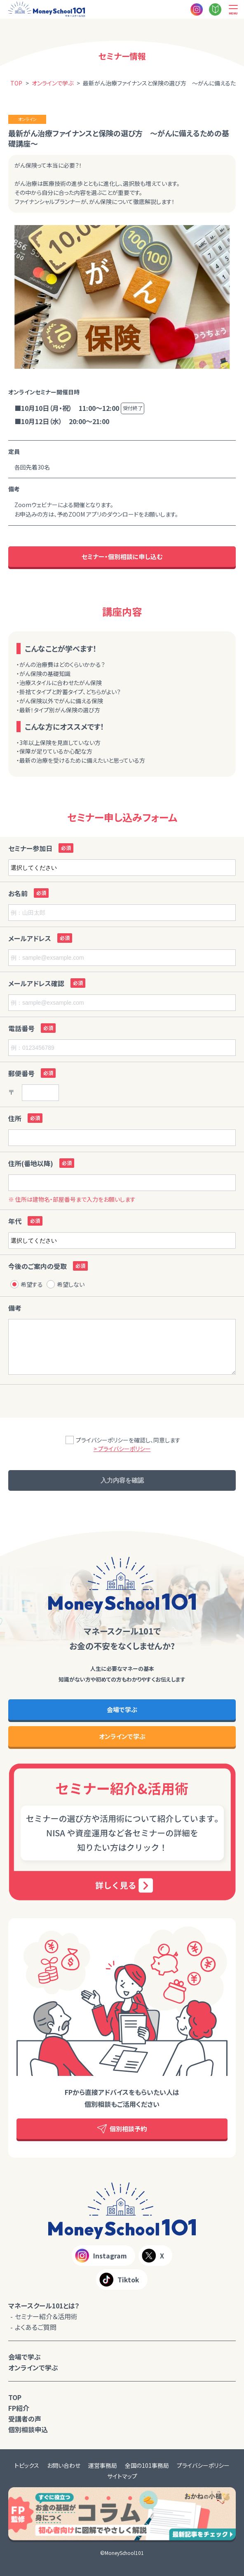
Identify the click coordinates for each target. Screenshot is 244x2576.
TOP (14, 2397)
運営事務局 (102, 2465)
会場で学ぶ (122, 1709)
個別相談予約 (122, 2129)
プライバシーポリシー (203, 2465)
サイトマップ (122, 2476)
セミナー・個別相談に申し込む (122, 556)
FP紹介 (18, 2408)
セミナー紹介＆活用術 (46, 2316)
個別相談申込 (28, 2429)
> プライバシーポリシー (122, 1449)
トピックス (26, 2465)
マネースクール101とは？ (44, 2305)
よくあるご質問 (35, 2327)
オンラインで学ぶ (122, 1736)
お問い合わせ (63, 2465)
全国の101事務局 (147, 2465)
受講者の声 (24, 2419)
